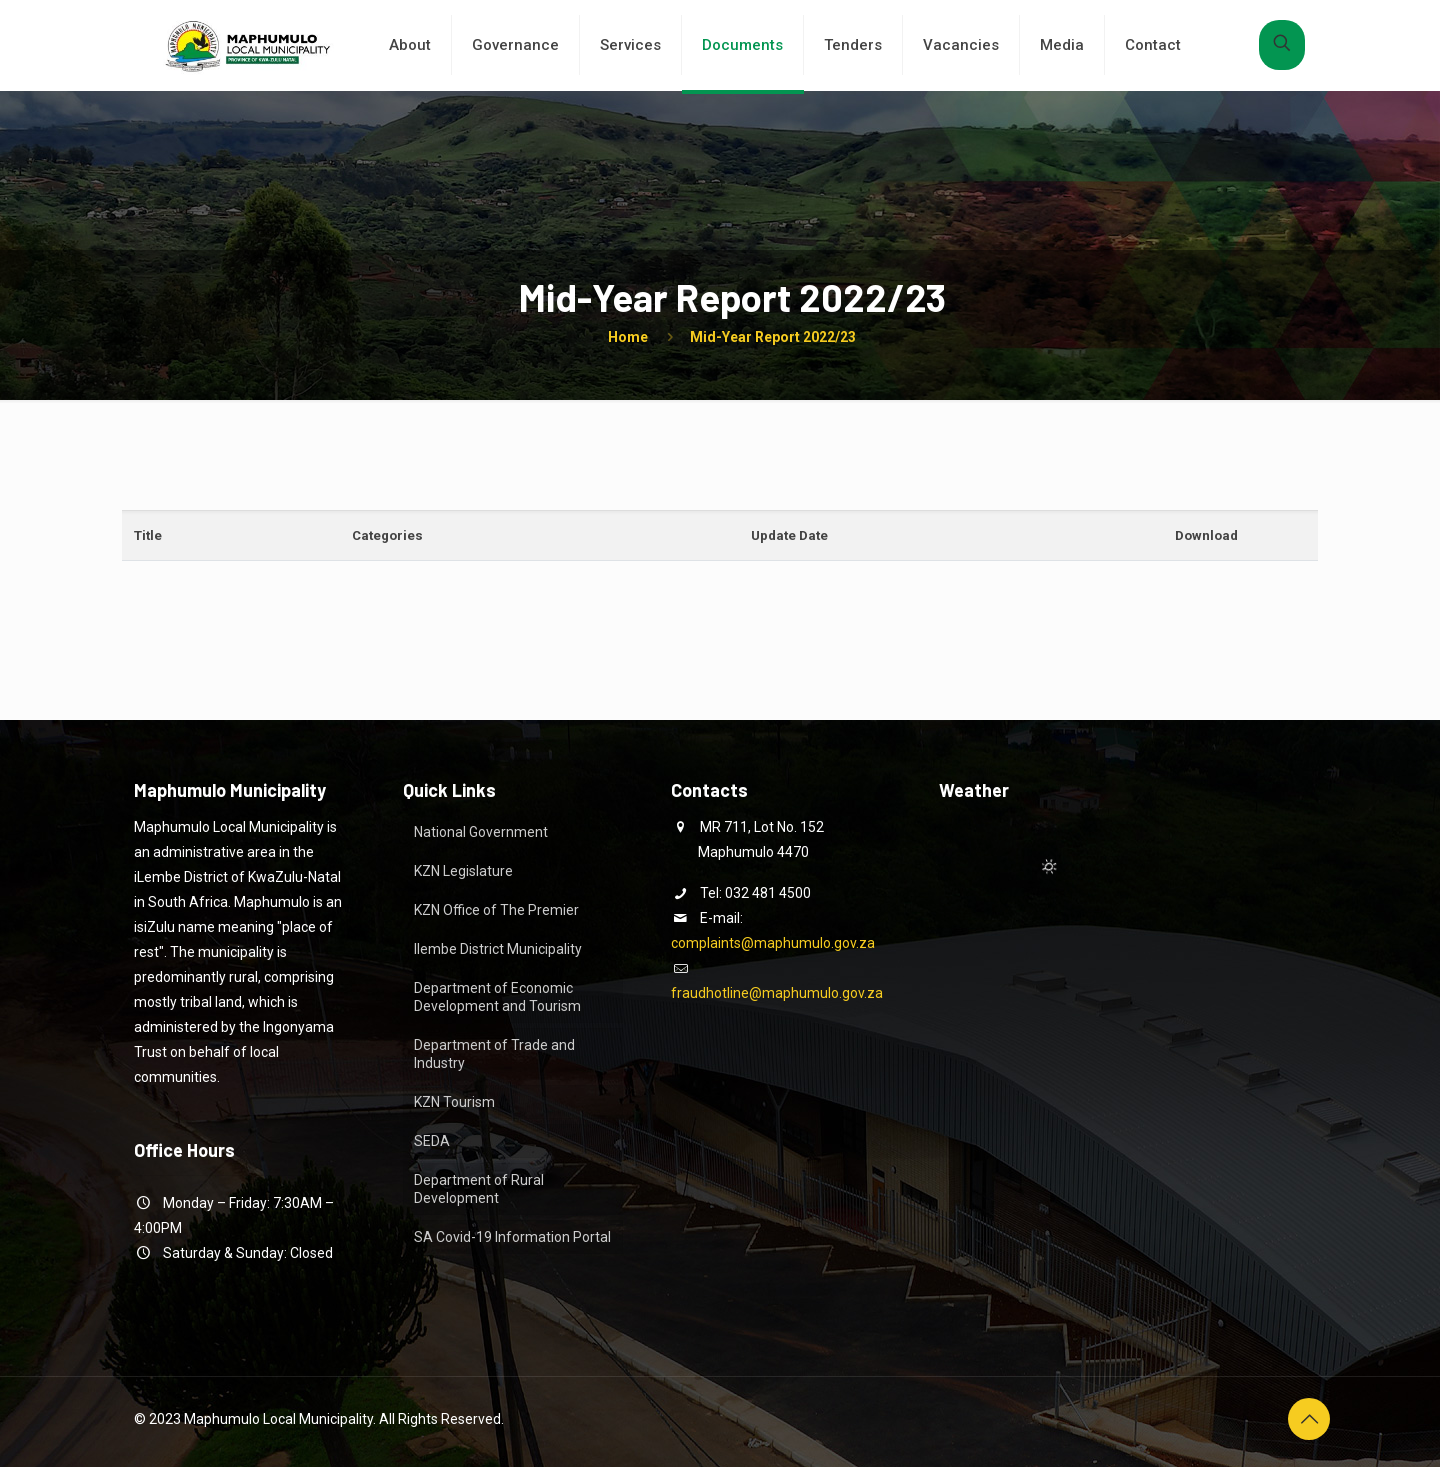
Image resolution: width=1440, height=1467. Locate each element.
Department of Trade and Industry (494, 1054)
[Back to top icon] (1309, 1419)
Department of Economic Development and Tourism (497, 997)
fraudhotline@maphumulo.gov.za (777, 993)
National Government (481, 832)
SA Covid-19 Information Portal (512, 1237)
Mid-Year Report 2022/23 (773, 337)
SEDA (432, 1141)
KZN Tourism (454, 1102)
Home (628, 337)
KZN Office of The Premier (496, 910)
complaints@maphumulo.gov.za (773, 943)
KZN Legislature (463, 871)
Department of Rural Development (479, 1189)
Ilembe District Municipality (498, 949)
